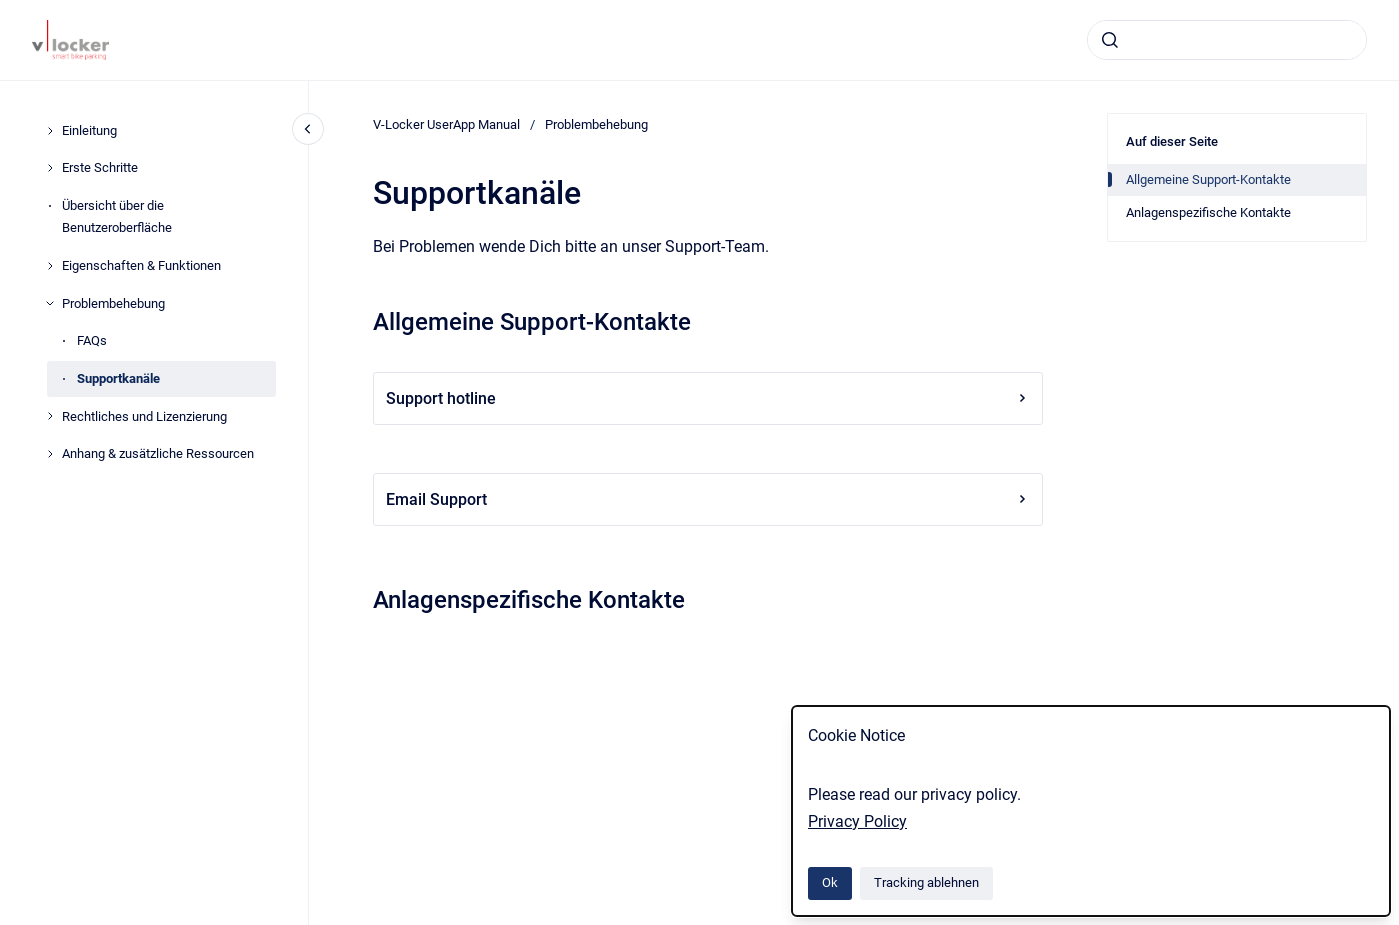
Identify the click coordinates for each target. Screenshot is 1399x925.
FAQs (92, 340)
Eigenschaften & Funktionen (141, 265)
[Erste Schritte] (50, 168)
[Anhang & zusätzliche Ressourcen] (50, 454)
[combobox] (1227, 40)
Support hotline (708, 398)
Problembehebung (113, 303)
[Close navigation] (308, 129)
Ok (830, 882)
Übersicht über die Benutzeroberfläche (117, 216)
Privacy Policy (857, 821)
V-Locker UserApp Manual (446, 124)
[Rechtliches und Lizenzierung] (50, 416)
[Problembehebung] (50, 303)
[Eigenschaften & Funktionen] (50, 266)
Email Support (708, 499)
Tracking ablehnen (926, 882)
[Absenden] (1110, 40)
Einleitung (89, 130)
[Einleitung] (50, 131)
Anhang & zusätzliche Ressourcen (158, 453)
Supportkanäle (118, 378)
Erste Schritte (100, 167)
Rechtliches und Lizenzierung (144, 416)
